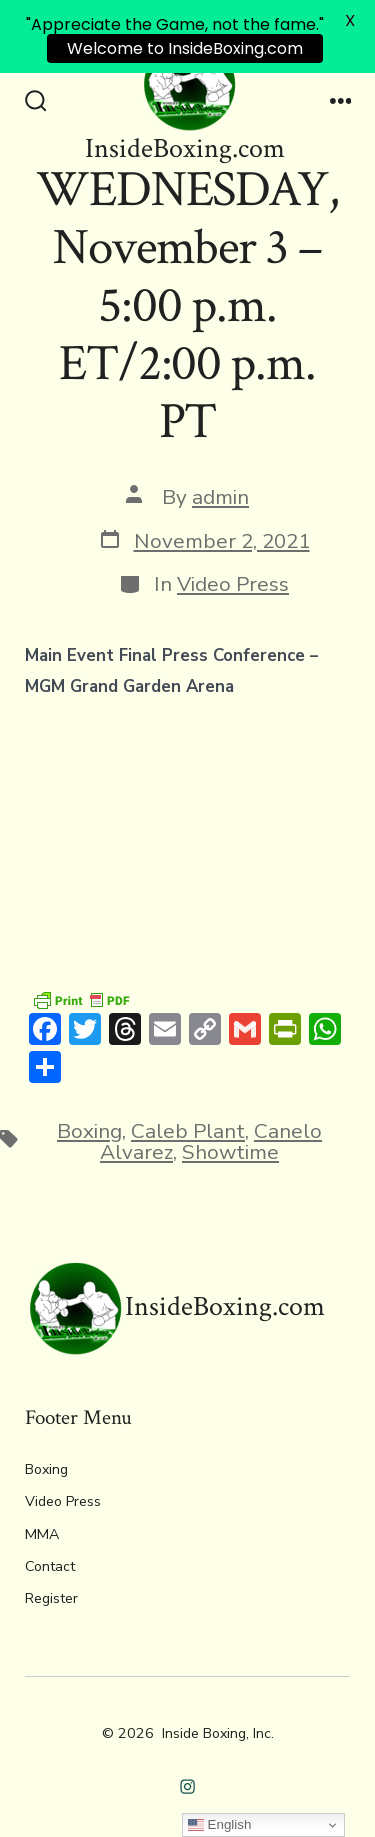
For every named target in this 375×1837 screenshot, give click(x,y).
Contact (50, 1566)
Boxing (89, 1131)
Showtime (230, 1152)
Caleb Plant (188, 1131)
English (219, 1825)
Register (51, 1598)
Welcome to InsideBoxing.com (185, 48)
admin (220, 497)
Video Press (233, 584)
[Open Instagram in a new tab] (187, 1786)
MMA (42, 1534)
